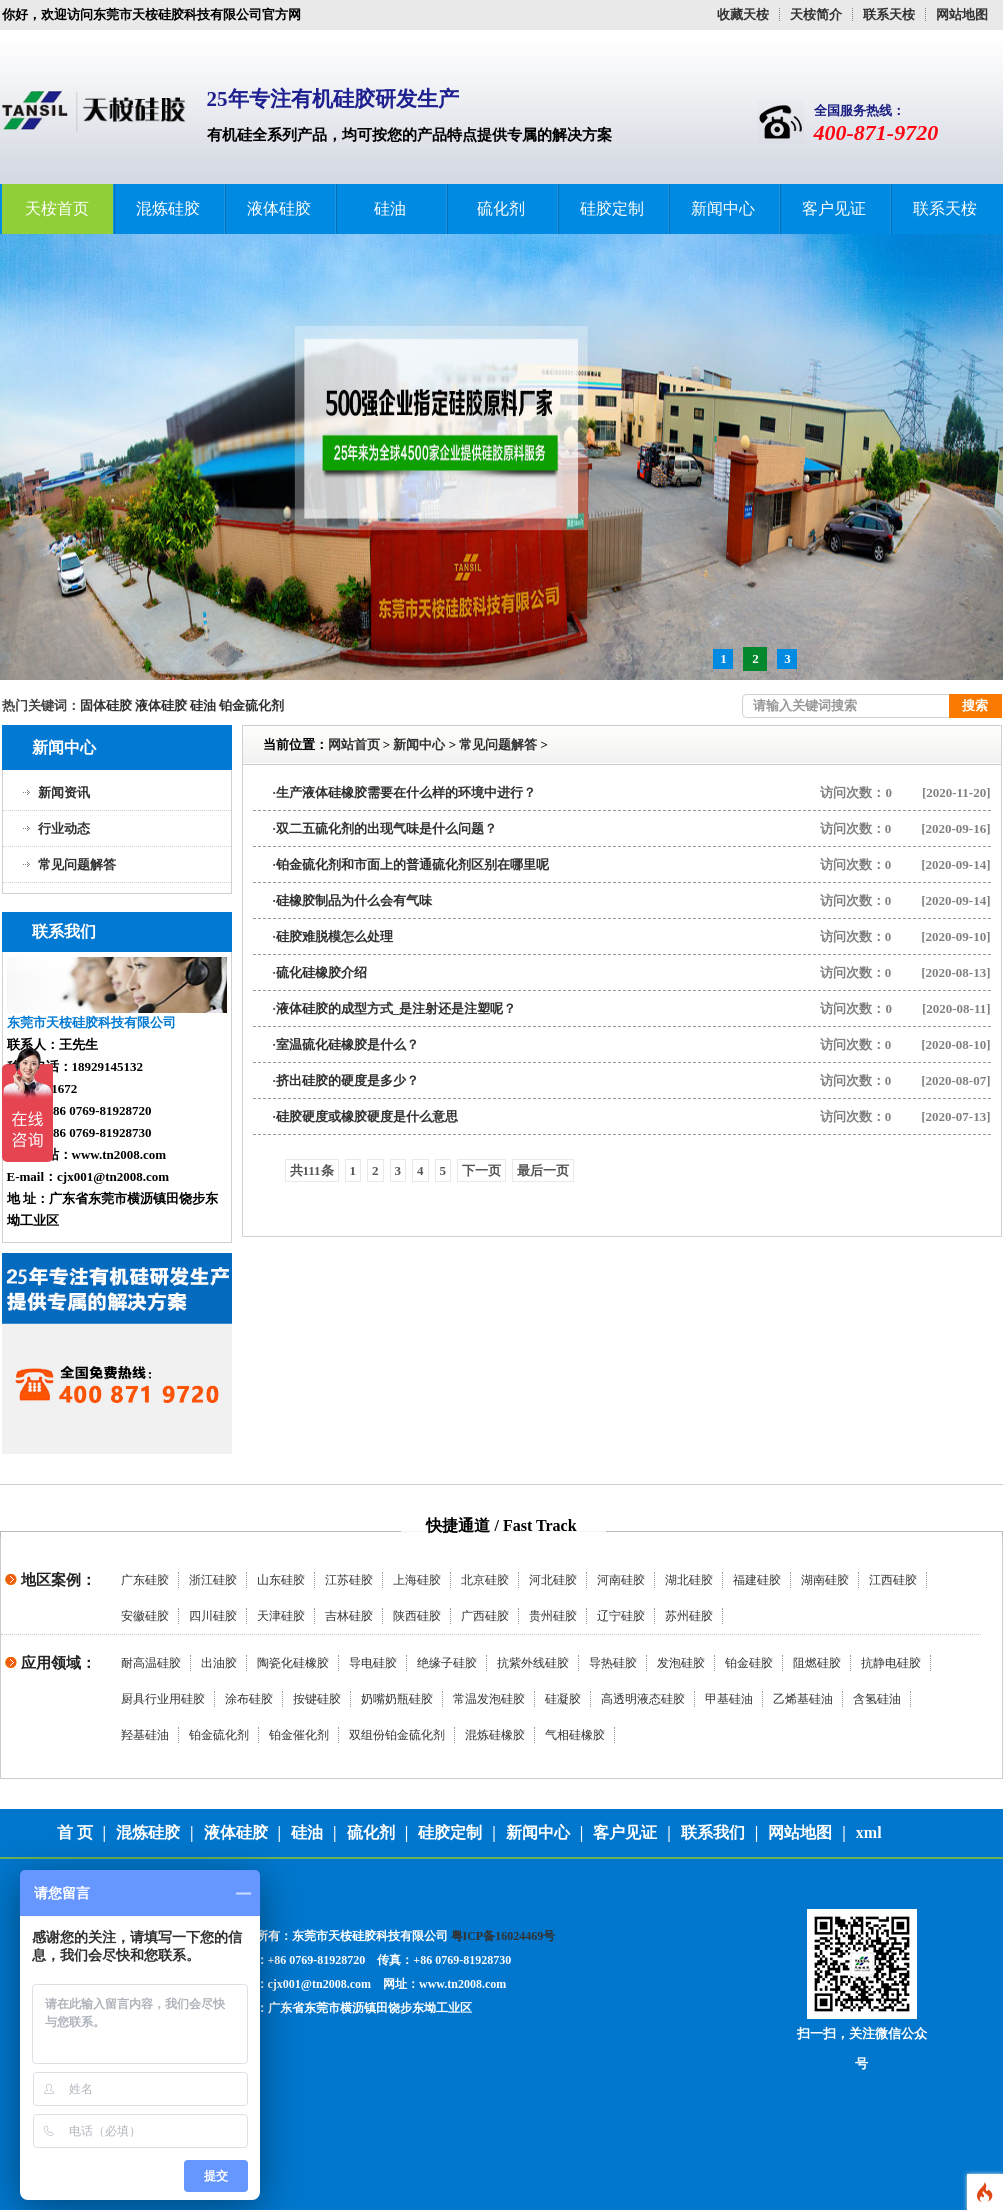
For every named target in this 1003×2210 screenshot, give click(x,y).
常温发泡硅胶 (489, 1699)
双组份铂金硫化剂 (397, 1735)
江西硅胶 (893, 1580)
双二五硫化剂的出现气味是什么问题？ (386, 828)
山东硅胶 (281, 1580)
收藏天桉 (743, 14)
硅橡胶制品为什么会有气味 (354, 900)
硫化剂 (501, 208)
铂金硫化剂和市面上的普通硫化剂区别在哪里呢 (412, 864)
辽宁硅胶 (621, 1616)
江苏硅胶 (349, 1580)
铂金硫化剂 (251, 705)
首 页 (75, 1832)
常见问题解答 (77, 864)
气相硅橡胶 (575, 1735)
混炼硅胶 (168, 208)
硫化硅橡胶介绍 (321, 972)
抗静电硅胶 (891, 1663)
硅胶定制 (612, 208)
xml (869, 1832)
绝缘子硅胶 (447, 1663)
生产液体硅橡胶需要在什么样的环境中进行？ (406, 792)
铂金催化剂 (299, 1735)
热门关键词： (41, 705)
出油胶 (219, 1663)
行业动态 (64, 828)
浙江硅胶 (213, 1580)
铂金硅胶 (749, 1663)
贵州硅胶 (553, 1616)
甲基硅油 (729, 1699)
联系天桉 (889, 14)
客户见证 (834, 208)
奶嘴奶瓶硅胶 (397, 1699)
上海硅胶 (417, 1580)
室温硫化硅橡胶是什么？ (347, 1044)
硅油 (390, 208)
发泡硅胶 (681, 1663)
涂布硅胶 (249, 1699)
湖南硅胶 (825, 1580)
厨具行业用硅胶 (163, 1699)
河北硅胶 (553, 1580)
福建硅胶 (757, 1580)
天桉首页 (57, 208)
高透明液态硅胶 (643, 1699)
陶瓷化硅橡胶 (293, 1663)
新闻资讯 (64, 792)
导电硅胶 (373, 1663)
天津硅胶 (281, 1616)
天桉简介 (816, 14)
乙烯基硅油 (803, 1699)
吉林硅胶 (349, 1616)
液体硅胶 (279, 208)
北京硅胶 (485, 1580)
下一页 (481, 1170)
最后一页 (543, 1170)
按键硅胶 (317, 1699)
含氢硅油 (877, 1699)
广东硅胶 (145, 1580)
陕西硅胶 (417, 1616)
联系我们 (713, 1832)
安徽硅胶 (145, 1616)
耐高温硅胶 (151, 1663)
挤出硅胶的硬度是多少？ (347, 1080)
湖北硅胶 (689, 1580)
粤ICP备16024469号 (503, 1936)
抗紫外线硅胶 (533, 1663)
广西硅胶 (485, 1616)
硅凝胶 (563, 1699)
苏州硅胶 (689, 1616)
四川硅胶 (213, 1616)
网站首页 (354, 744)
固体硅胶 (106, 705)
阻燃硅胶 (817, 1663)
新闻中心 (723, 208)
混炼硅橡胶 (495, 1735)
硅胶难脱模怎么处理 (334, 936)
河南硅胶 (621, 1580)
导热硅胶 (613, 1663)
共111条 (312, 1170)
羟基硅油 (145, 1735)
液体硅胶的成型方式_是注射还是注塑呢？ (396, 1008)
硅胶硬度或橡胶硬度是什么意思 (367, 1116)
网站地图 (962, 14)
